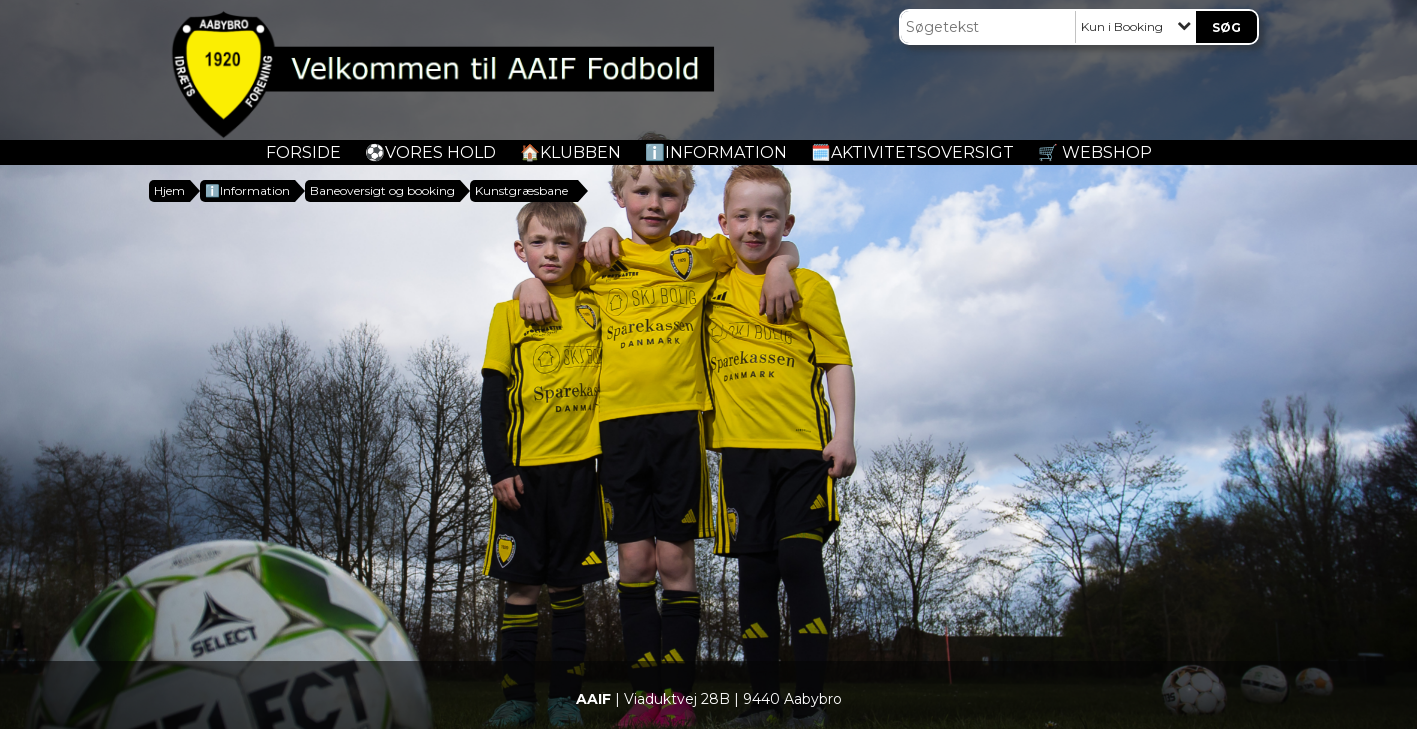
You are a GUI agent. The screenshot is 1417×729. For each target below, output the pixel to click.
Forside (303, 152)
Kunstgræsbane (521, 190)
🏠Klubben (570, 152)
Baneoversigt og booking (382, 190)
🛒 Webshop (1095, 152)
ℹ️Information (716, 152)
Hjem (169, 190)
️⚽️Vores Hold (430, 152)
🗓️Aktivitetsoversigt (912, 152)
